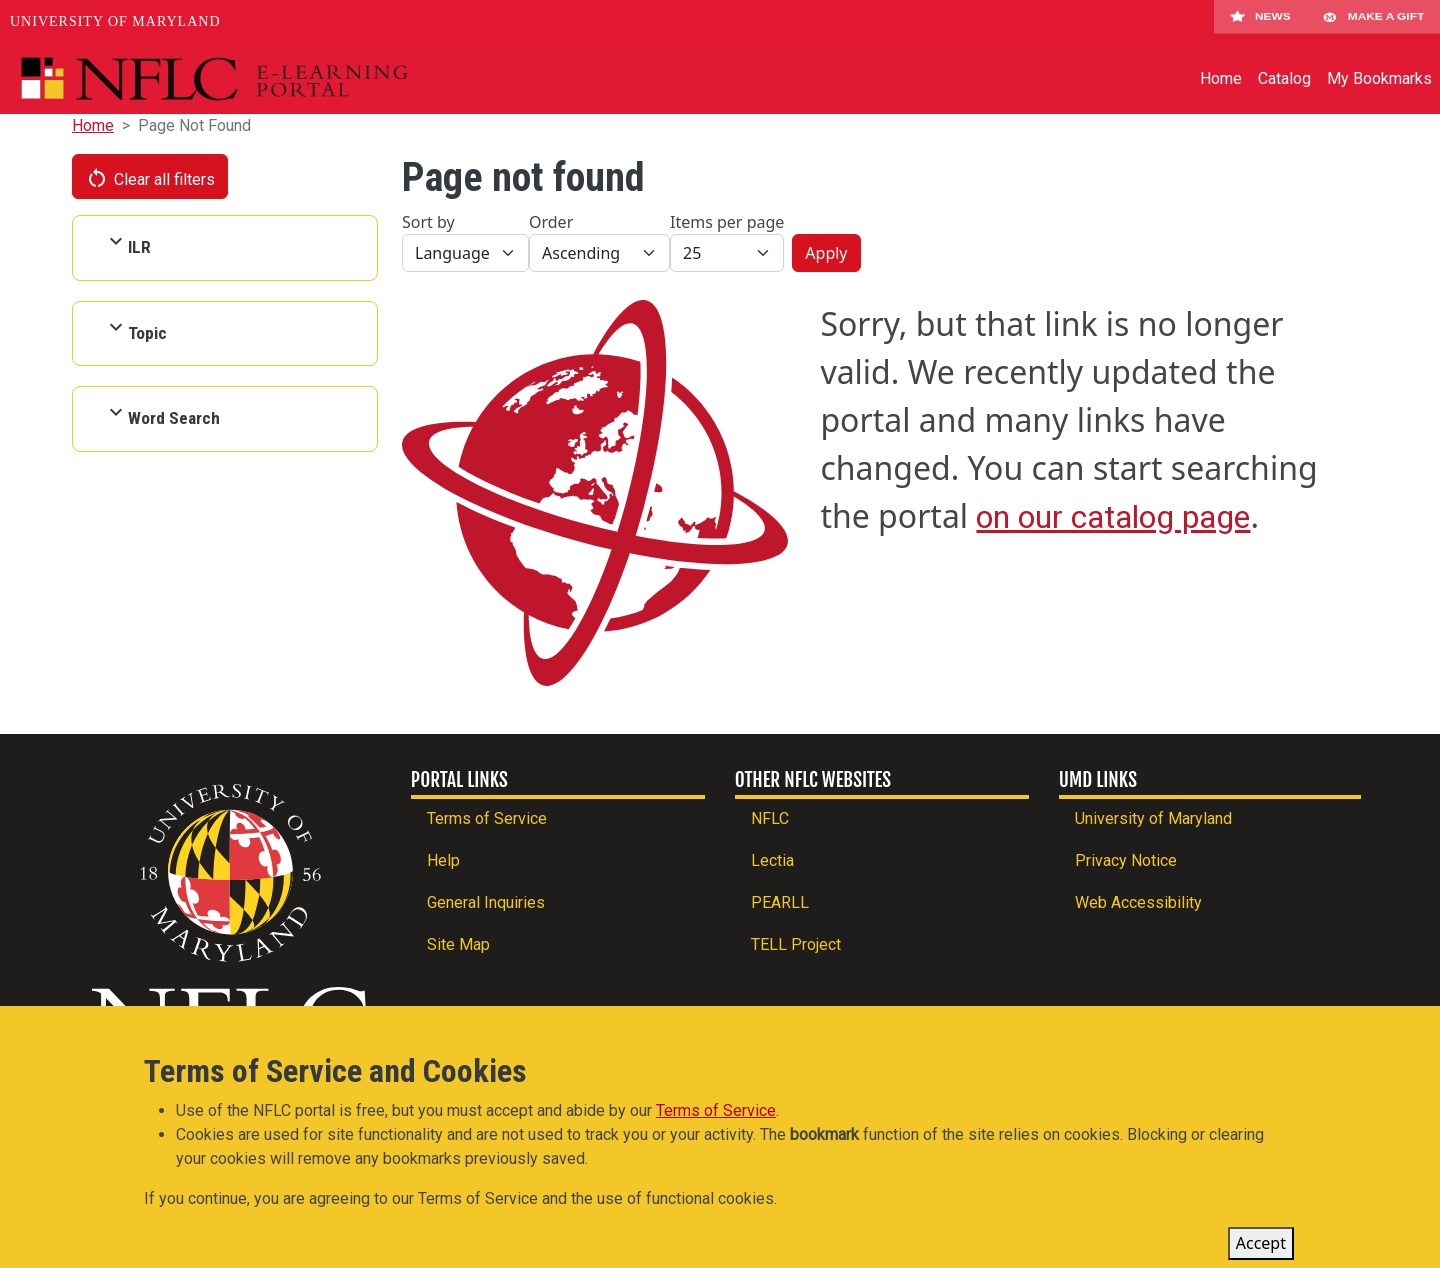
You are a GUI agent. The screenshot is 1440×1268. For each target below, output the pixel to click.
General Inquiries (486, 902)
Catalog (1284, 78)
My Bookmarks (1379, 78)
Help (443, 860)
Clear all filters (150, 178)
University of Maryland (115, 21)
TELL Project (796, 944)
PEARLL (780, 902)
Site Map (458, 944)
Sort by (428, 222)
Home (1221, 78)
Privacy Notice (1126, 860)
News (1260, 22)
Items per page (727, 222)
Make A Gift (1373, 22)
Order (551, 222)
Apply (826, 253)
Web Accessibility (1138, 902)
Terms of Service (487, 818)
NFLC (770, 818)
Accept (1261, 1248)
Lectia (772, 860)
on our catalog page (1113, 517)
